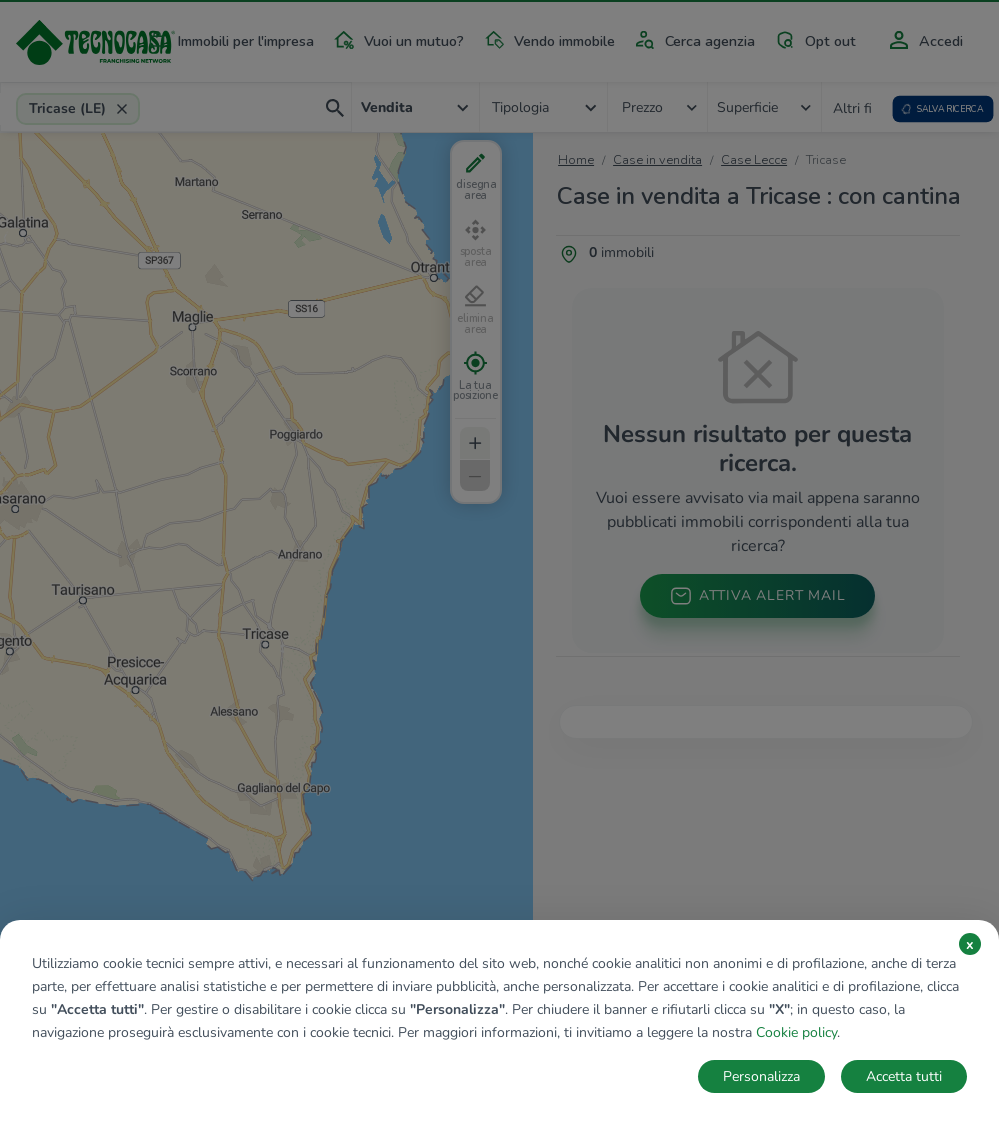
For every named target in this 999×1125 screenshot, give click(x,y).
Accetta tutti (904, 1076)
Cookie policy (796, 1032)
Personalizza (761, 1076)
